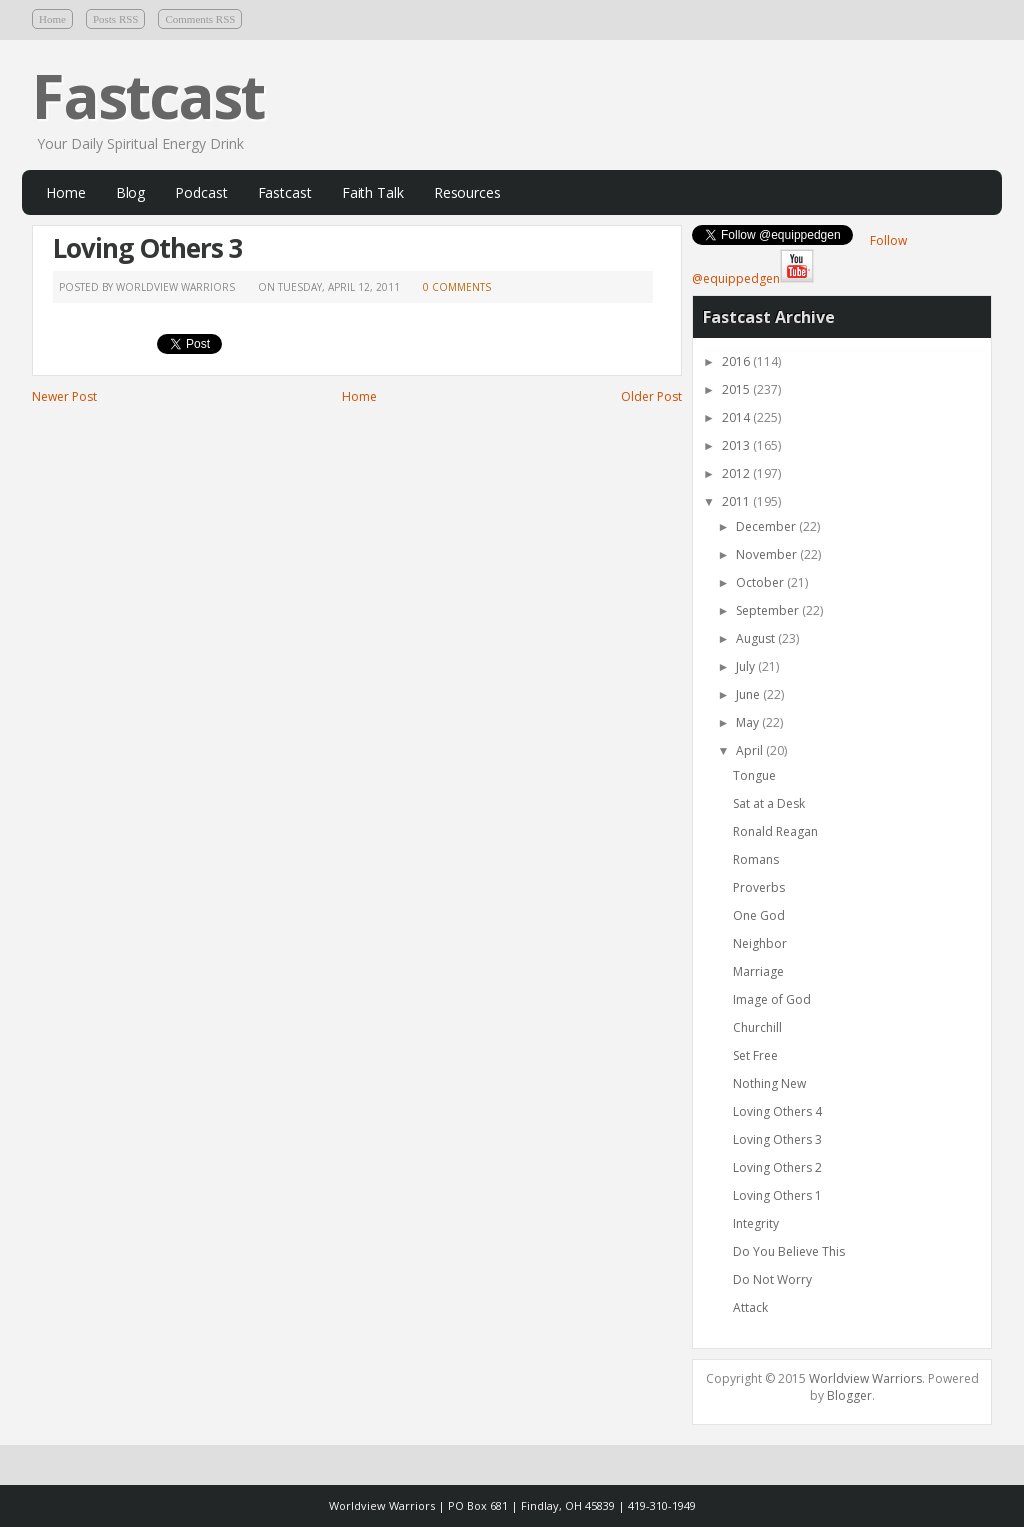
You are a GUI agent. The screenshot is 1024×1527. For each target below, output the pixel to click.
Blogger (849, 1395)
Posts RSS (116, 19)
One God (759, 915)
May (747, 722)
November (766, 554)
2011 (736, 501)
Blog (131, 192)
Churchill (757, 1027)
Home (52, 19)
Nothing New (769, 1083)
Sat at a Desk (769, 803)
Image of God (772, 999)
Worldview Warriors (865, 1378)
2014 (736, 417)
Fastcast (148, 96)
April (749, 750)
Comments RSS (200, 19)
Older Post (651, 396)
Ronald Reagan (775, 831)
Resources (467, 192)
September (767, 610)
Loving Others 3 (148, 248)
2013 (736, 445)
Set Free (755, 1055)
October (760, 582)
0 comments (457, 287)
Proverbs (759, 887)
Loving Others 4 (777, 1111)
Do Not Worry (772, 1279)
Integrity (756, 1223)
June (748, 694)
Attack (750, 1307)
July (745, 666)
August (755, 638)
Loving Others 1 (777, 1195)
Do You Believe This (789, 1251)
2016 (736, 361)
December (766, 526)
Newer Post (64, 396)
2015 (736, 389)
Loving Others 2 (777, 1167)
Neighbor (760, 943)
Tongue (754, 775)
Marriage (758, 971)
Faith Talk (373, 192)
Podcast (201, 192)
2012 (736, 473)
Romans (756, 859)
